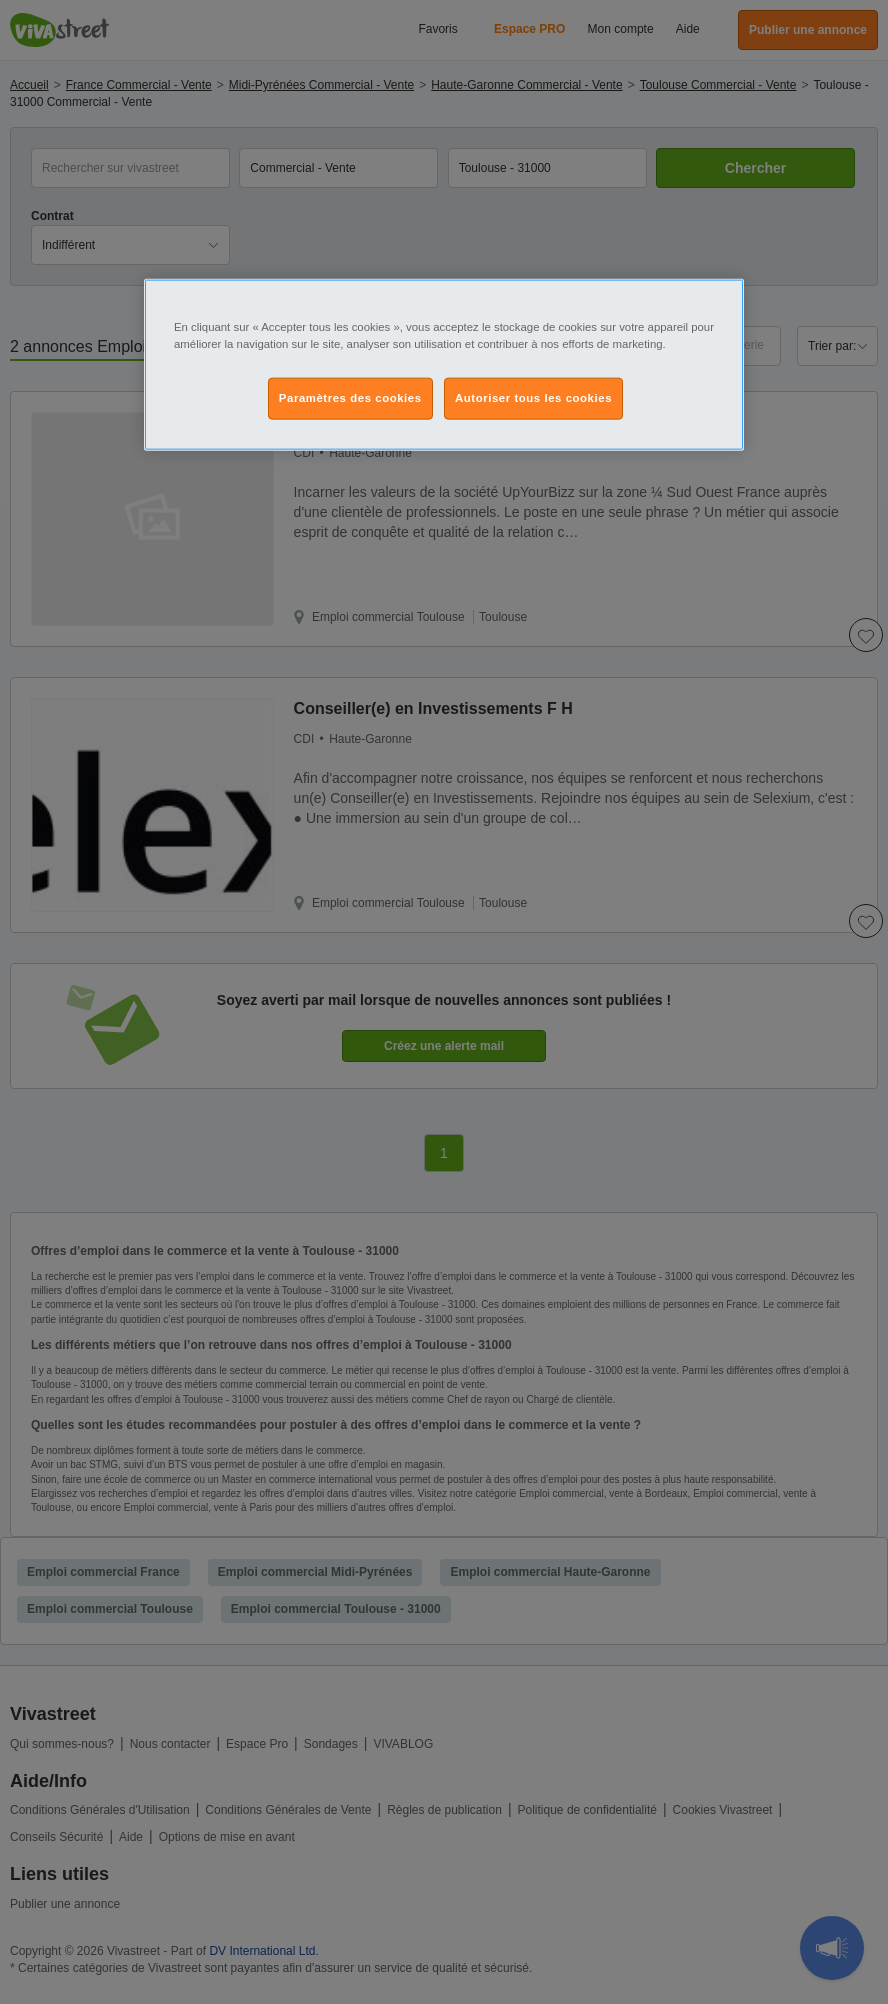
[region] (444, 364)
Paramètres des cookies (350, 397)
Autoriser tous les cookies (533, 397)
